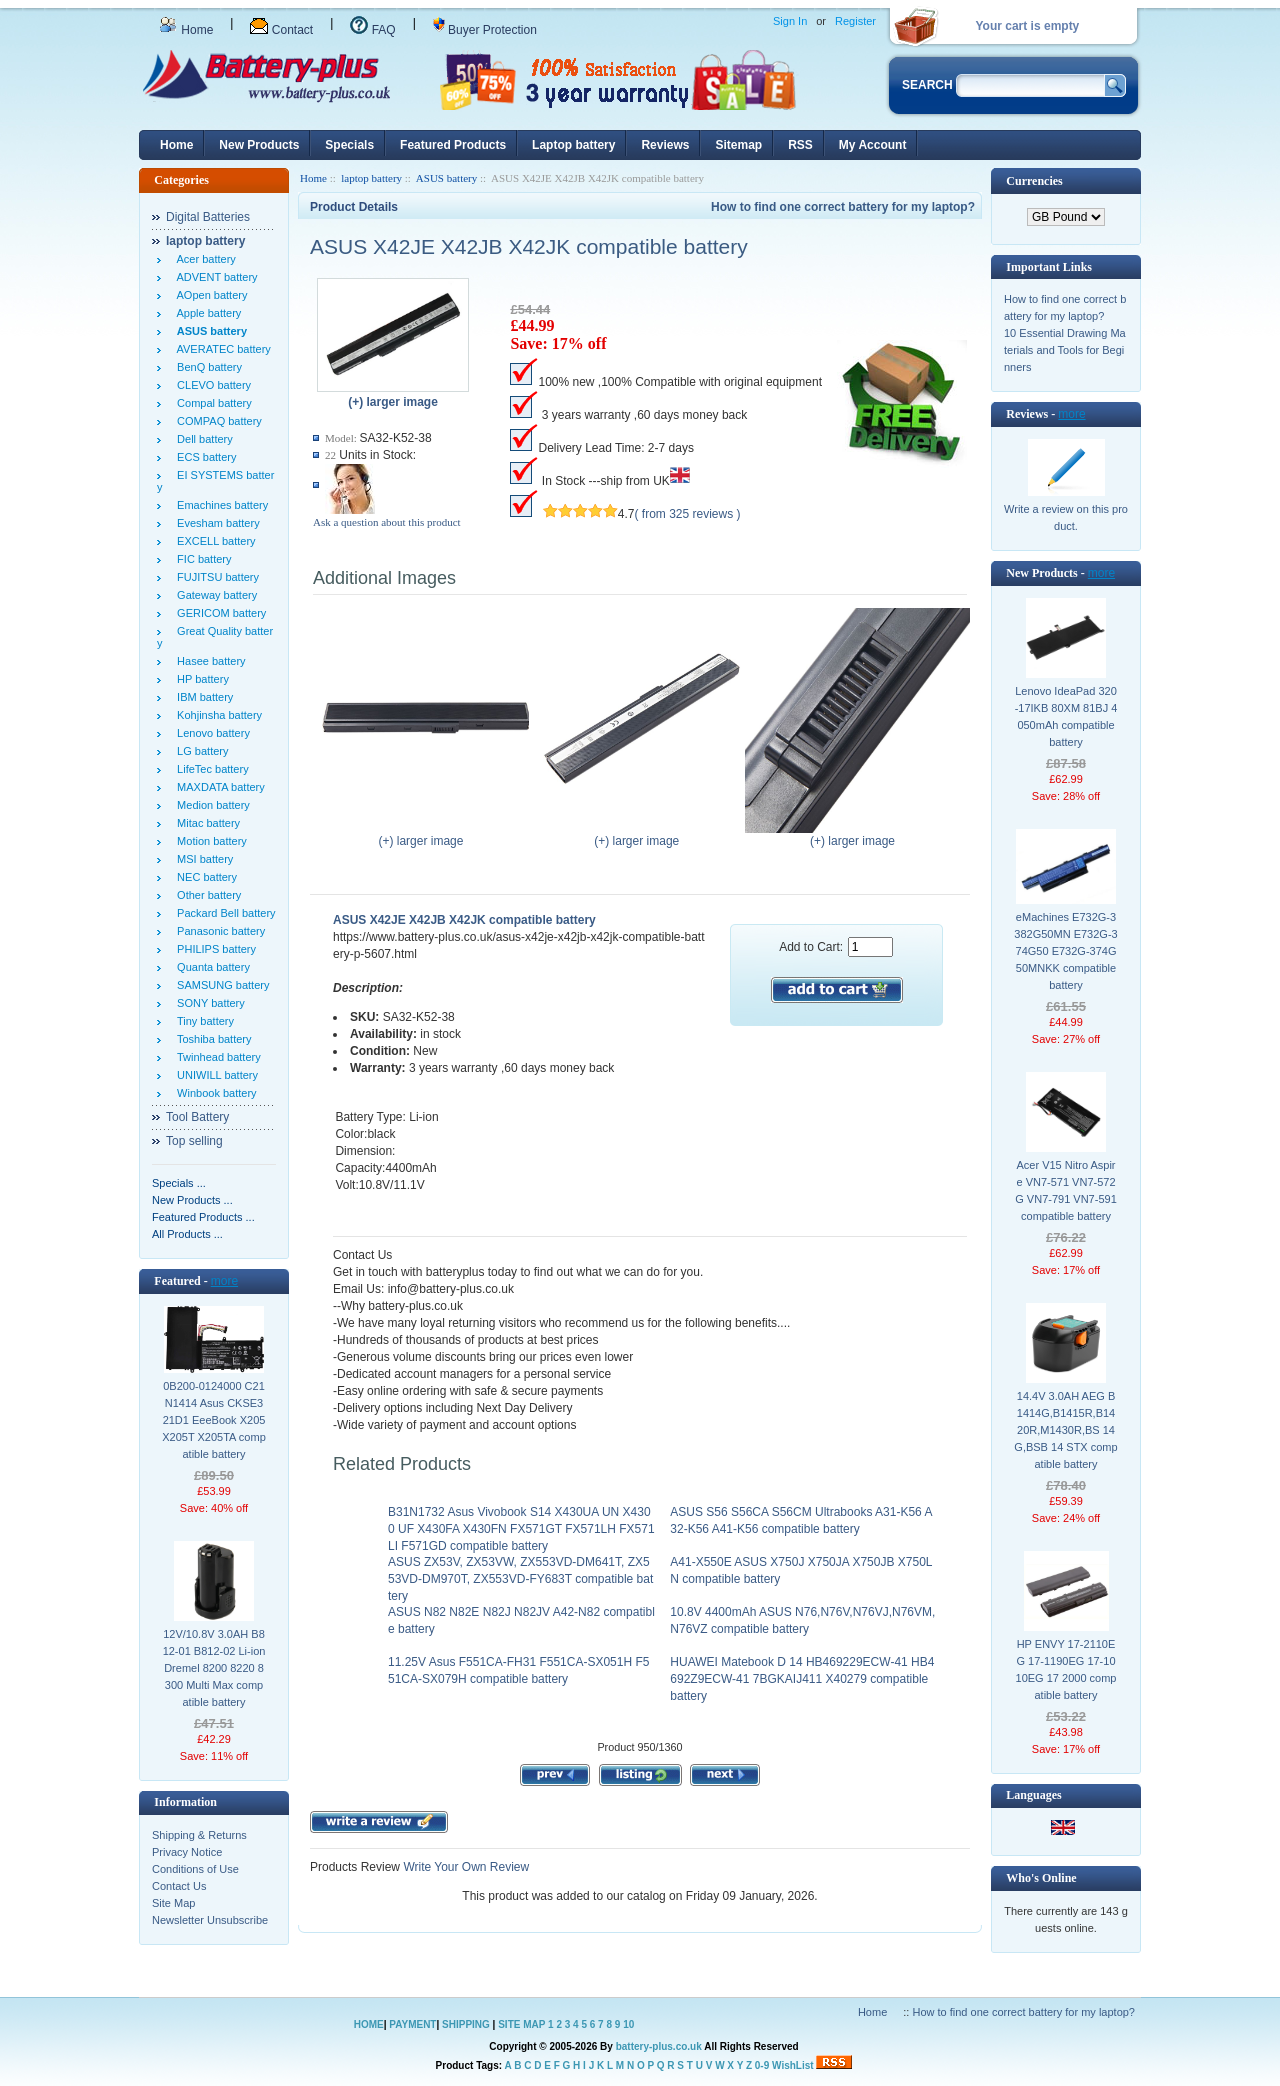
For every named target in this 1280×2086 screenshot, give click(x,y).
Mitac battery (205, 823)
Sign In (790, 21)
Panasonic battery (218, 931)
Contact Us (179, 1886)
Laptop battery (573, 145)
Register (855, 21)
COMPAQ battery (216, 421)
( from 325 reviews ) (688, 514)
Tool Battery (197, 1117)
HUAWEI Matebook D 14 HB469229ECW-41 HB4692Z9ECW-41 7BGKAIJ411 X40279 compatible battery (802, 1679)
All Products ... (187, 1234)
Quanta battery (210, 967)
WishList (793, 2065)
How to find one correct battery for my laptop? (843, 207)
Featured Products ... (203, 1217)
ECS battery (203, 457)
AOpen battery (209, 295)
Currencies (1034, 181)
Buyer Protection (485, 30)
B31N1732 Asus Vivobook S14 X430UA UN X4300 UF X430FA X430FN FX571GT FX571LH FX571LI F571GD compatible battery (521, 1529)
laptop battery (371, 178)
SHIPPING (466, 2024)
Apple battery (206, 313)
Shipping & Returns (199, 1835)
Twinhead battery (216, 1057)
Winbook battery (214, 1093)
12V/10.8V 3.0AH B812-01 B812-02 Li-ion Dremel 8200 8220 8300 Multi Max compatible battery (214, 1668)
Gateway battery (214, 595)
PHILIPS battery (213, 949)
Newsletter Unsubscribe (210, 1920)
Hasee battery (208, 661)
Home (186, 30)
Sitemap (738, 145)
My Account (873, 145)
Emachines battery (219, 505)
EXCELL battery (213, 541)
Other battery (206, 895)
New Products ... (192, 1200)
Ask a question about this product (387, 522)
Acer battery (203, 259)
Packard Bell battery (223, 913)
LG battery (199, 751)
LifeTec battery (210, 769)
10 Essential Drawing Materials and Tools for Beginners (1065, 350)
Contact (281, 30)
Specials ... (179, 1183)
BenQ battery (206, 367)
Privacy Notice (187, 1852)
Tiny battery (202, 1021)
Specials (349, 145)
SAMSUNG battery (220, 985)
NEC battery (204, 877)
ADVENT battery (214, 277)
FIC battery (201, 559)
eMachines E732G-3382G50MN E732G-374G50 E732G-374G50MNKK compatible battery (1065, 951)
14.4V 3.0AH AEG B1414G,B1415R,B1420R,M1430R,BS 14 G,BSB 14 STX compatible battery (1065, 1430)
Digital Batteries (208, 217)
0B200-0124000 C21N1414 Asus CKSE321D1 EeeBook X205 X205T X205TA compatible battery (214, 1420)
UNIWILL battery (214, 1075)
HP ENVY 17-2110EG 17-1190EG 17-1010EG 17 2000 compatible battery (1066, 1669)
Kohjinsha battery (216, 715)
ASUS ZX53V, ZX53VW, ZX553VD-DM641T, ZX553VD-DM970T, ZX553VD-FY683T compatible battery (520, 1579)
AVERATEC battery (221, 349)
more (224, 1281)
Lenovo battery (210, 733)
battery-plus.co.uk (659, 2046)
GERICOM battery (218, 613)
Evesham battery (215, 523)
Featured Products (453, 145)
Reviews (665, 145)
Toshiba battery (211, 1039)
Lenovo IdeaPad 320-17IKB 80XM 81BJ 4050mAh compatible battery (1066, 716)
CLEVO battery (211, 385)
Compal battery (211, 403)
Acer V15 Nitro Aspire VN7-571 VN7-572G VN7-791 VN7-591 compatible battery (1066, 1190)
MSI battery (202, 859)
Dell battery (202, 439)
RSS (800, 145)
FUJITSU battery (215, 577)
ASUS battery (446, 178)
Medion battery (210, 805)
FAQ (372, 30)
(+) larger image (425, 835)
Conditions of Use (195, 1869)
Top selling (194, 1141)
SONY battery (208, 1003)
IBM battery (202, 697)
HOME (369, 2024)
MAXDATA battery (218, 787)
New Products (259, 145)
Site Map (173, 1903)
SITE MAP (521, 2024)
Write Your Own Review (464, 1867)
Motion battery (209, 841)
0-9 (762, 2065)
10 (628, 2024)
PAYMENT (412, 2024)
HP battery (200, 679)
